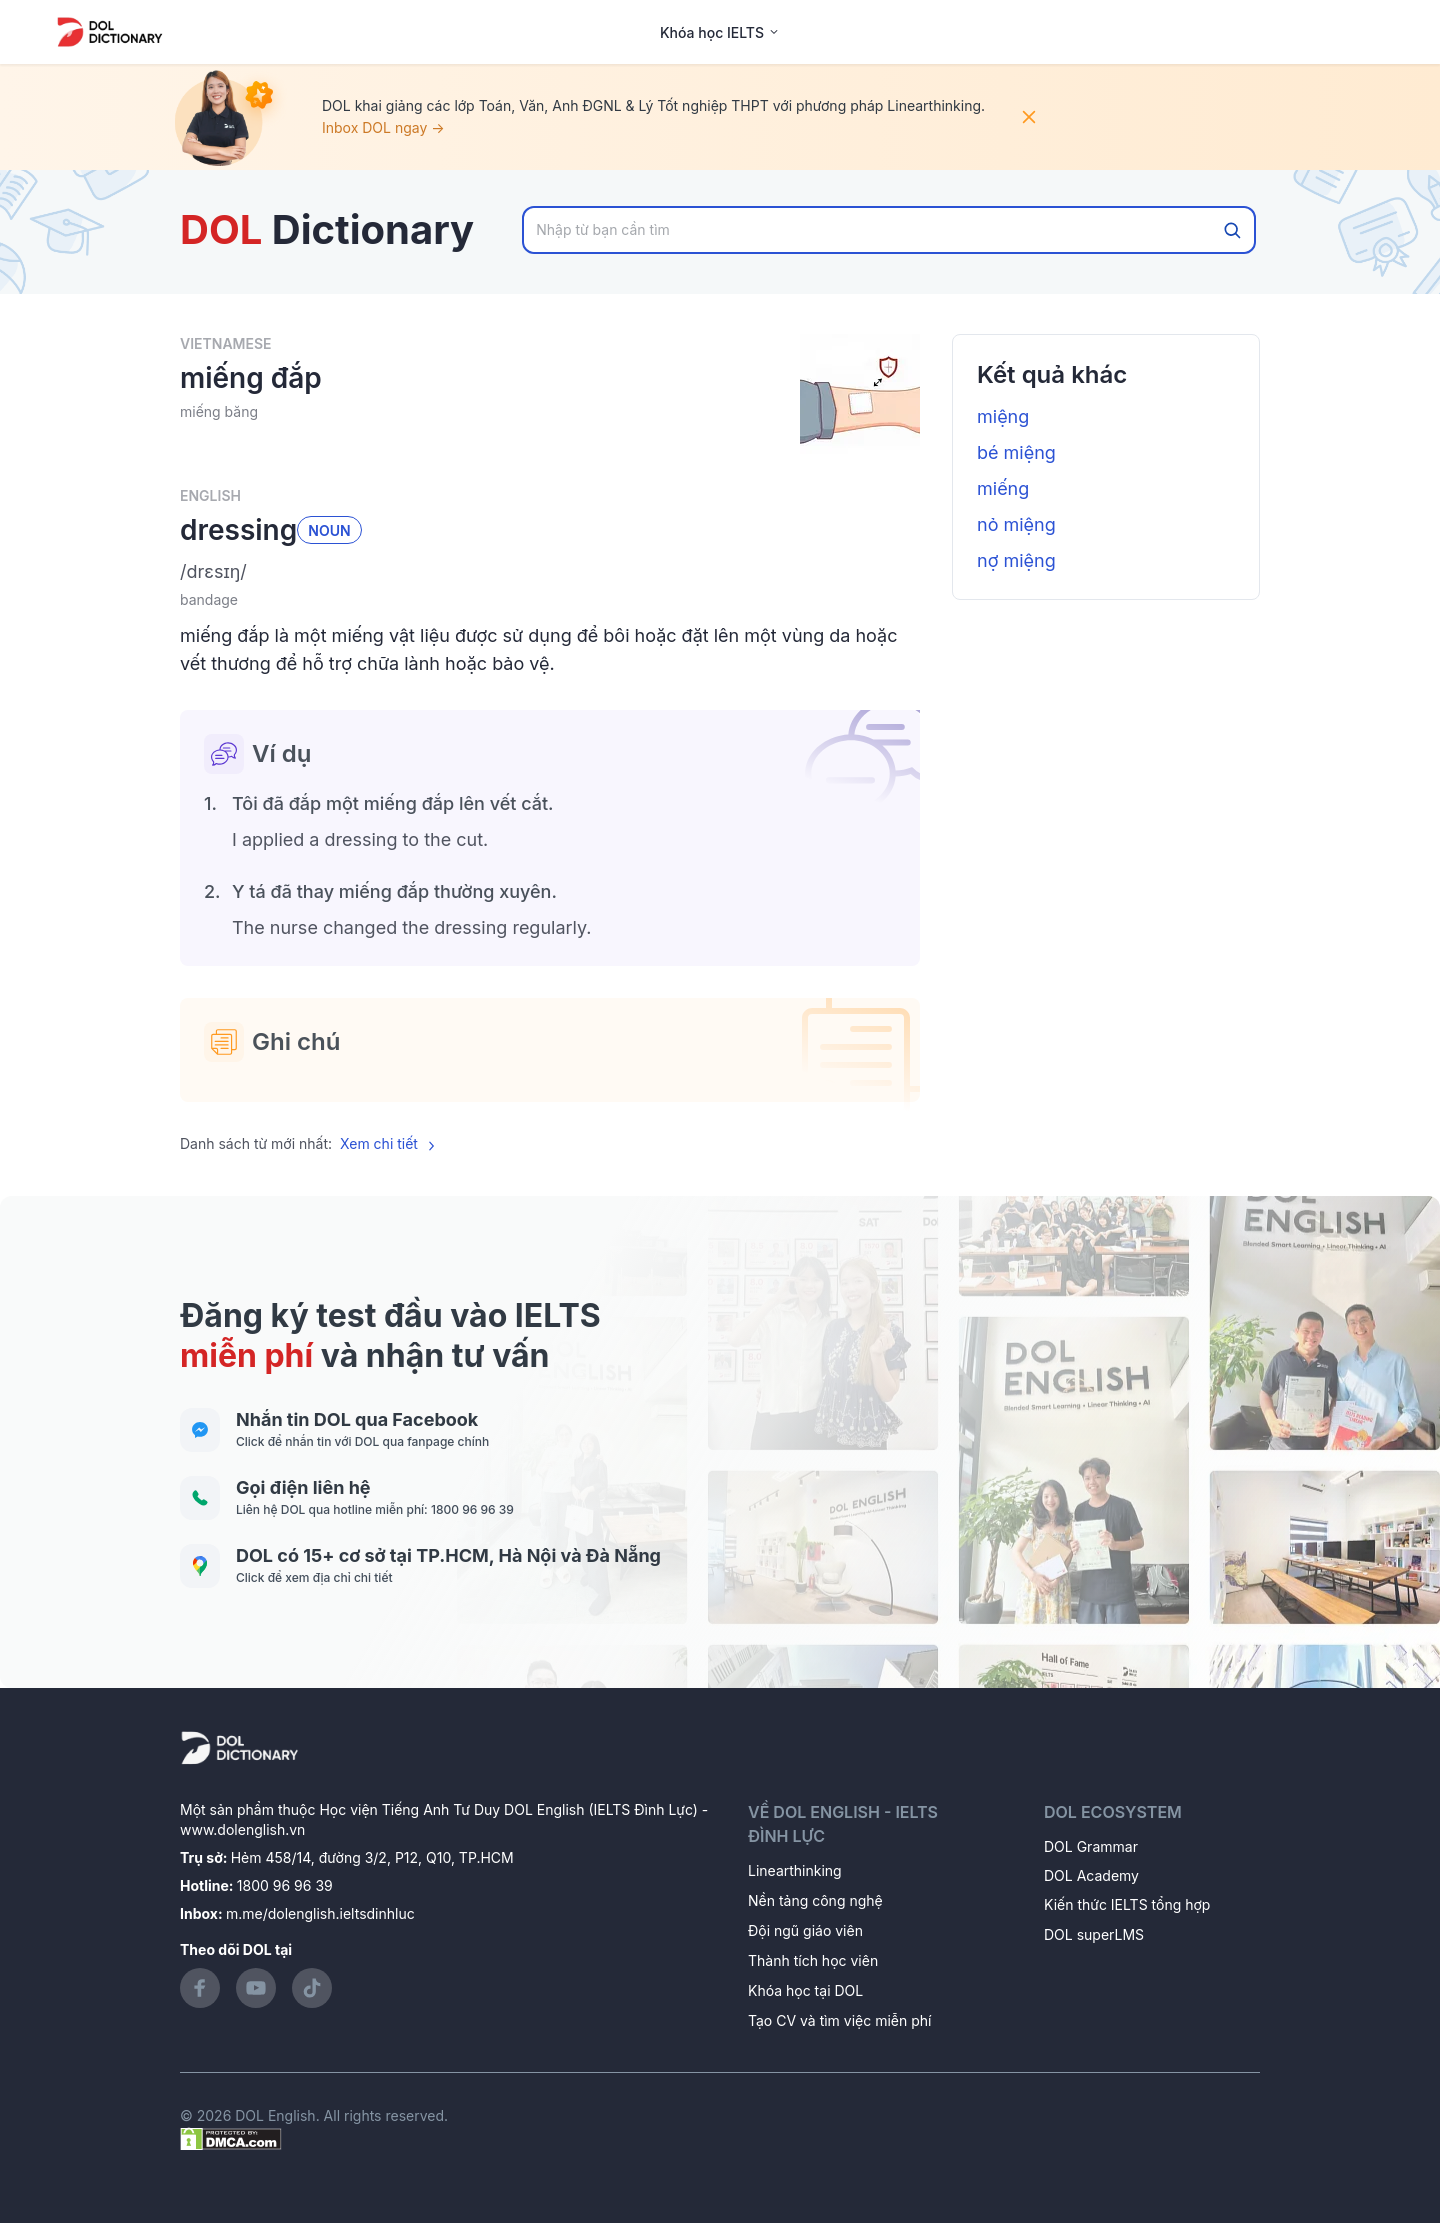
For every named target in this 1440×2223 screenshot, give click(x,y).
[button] (550, 572)
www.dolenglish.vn (242, 1829)
